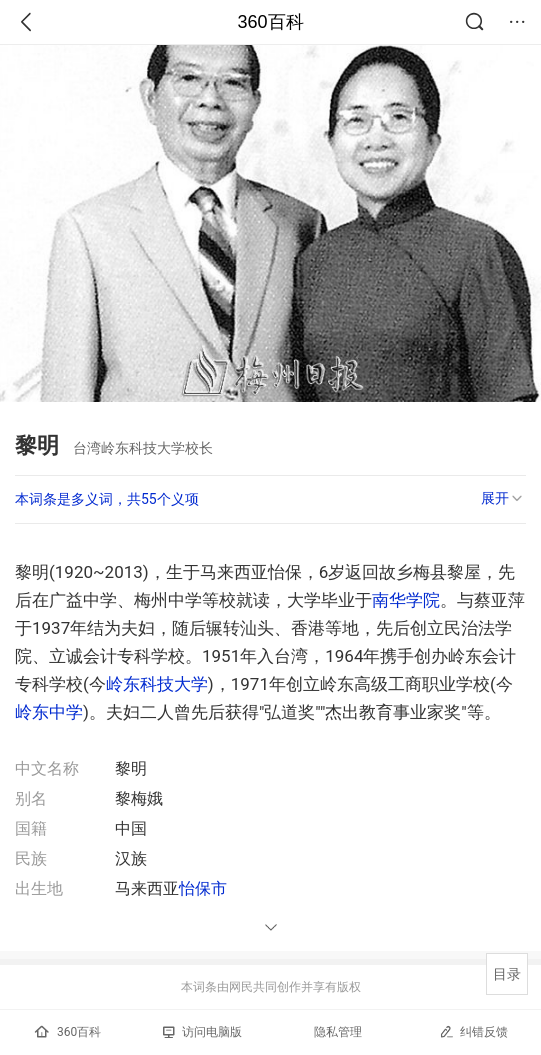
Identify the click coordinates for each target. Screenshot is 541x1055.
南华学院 (406, 600)
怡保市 (203, 888)
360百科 (270, 22)
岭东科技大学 (157, 684)
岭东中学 (49, 712)
